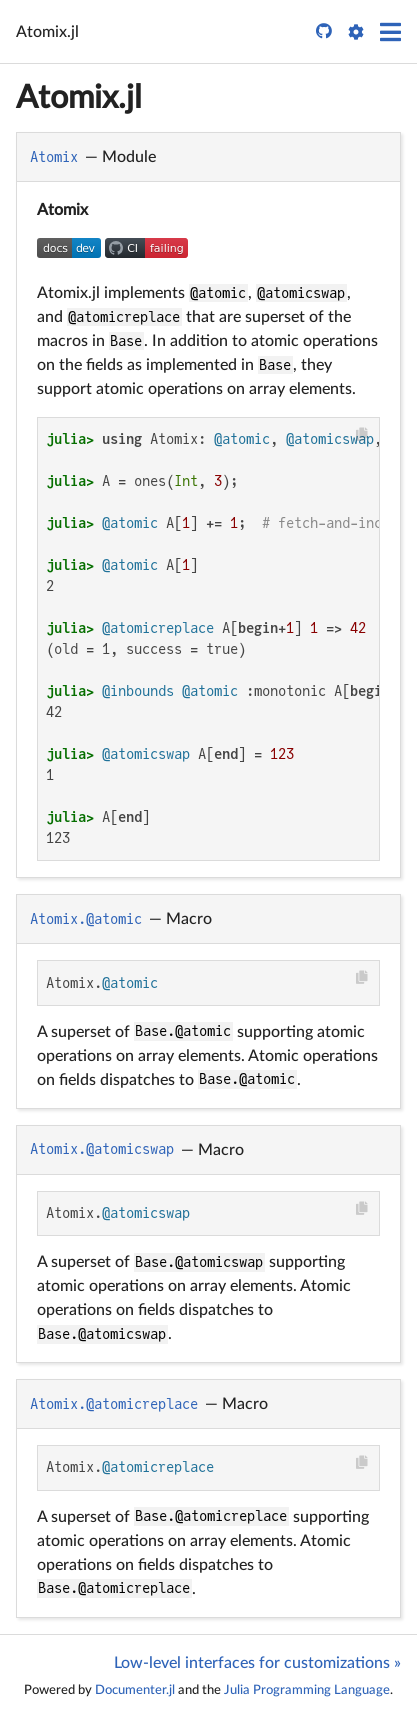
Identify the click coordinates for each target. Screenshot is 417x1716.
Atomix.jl (79, 98)
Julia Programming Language (307, 1690)
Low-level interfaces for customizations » (257, 1663)
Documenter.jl (135, 1690)
